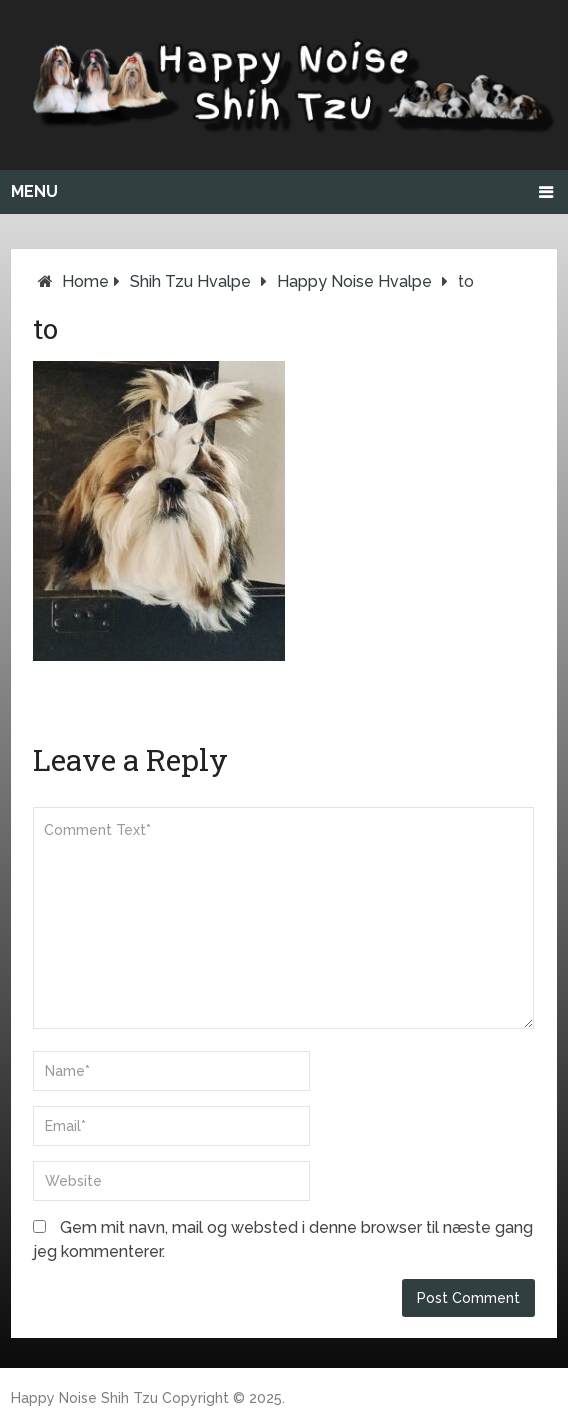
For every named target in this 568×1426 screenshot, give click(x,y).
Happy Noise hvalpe (354, 281)
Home (85, 281)
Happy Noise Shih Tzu (84, 1398)
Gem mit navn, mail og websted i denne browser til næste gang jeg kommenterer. (283, 1239)
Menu (34, 191)
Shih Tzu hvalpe (190, 281)
